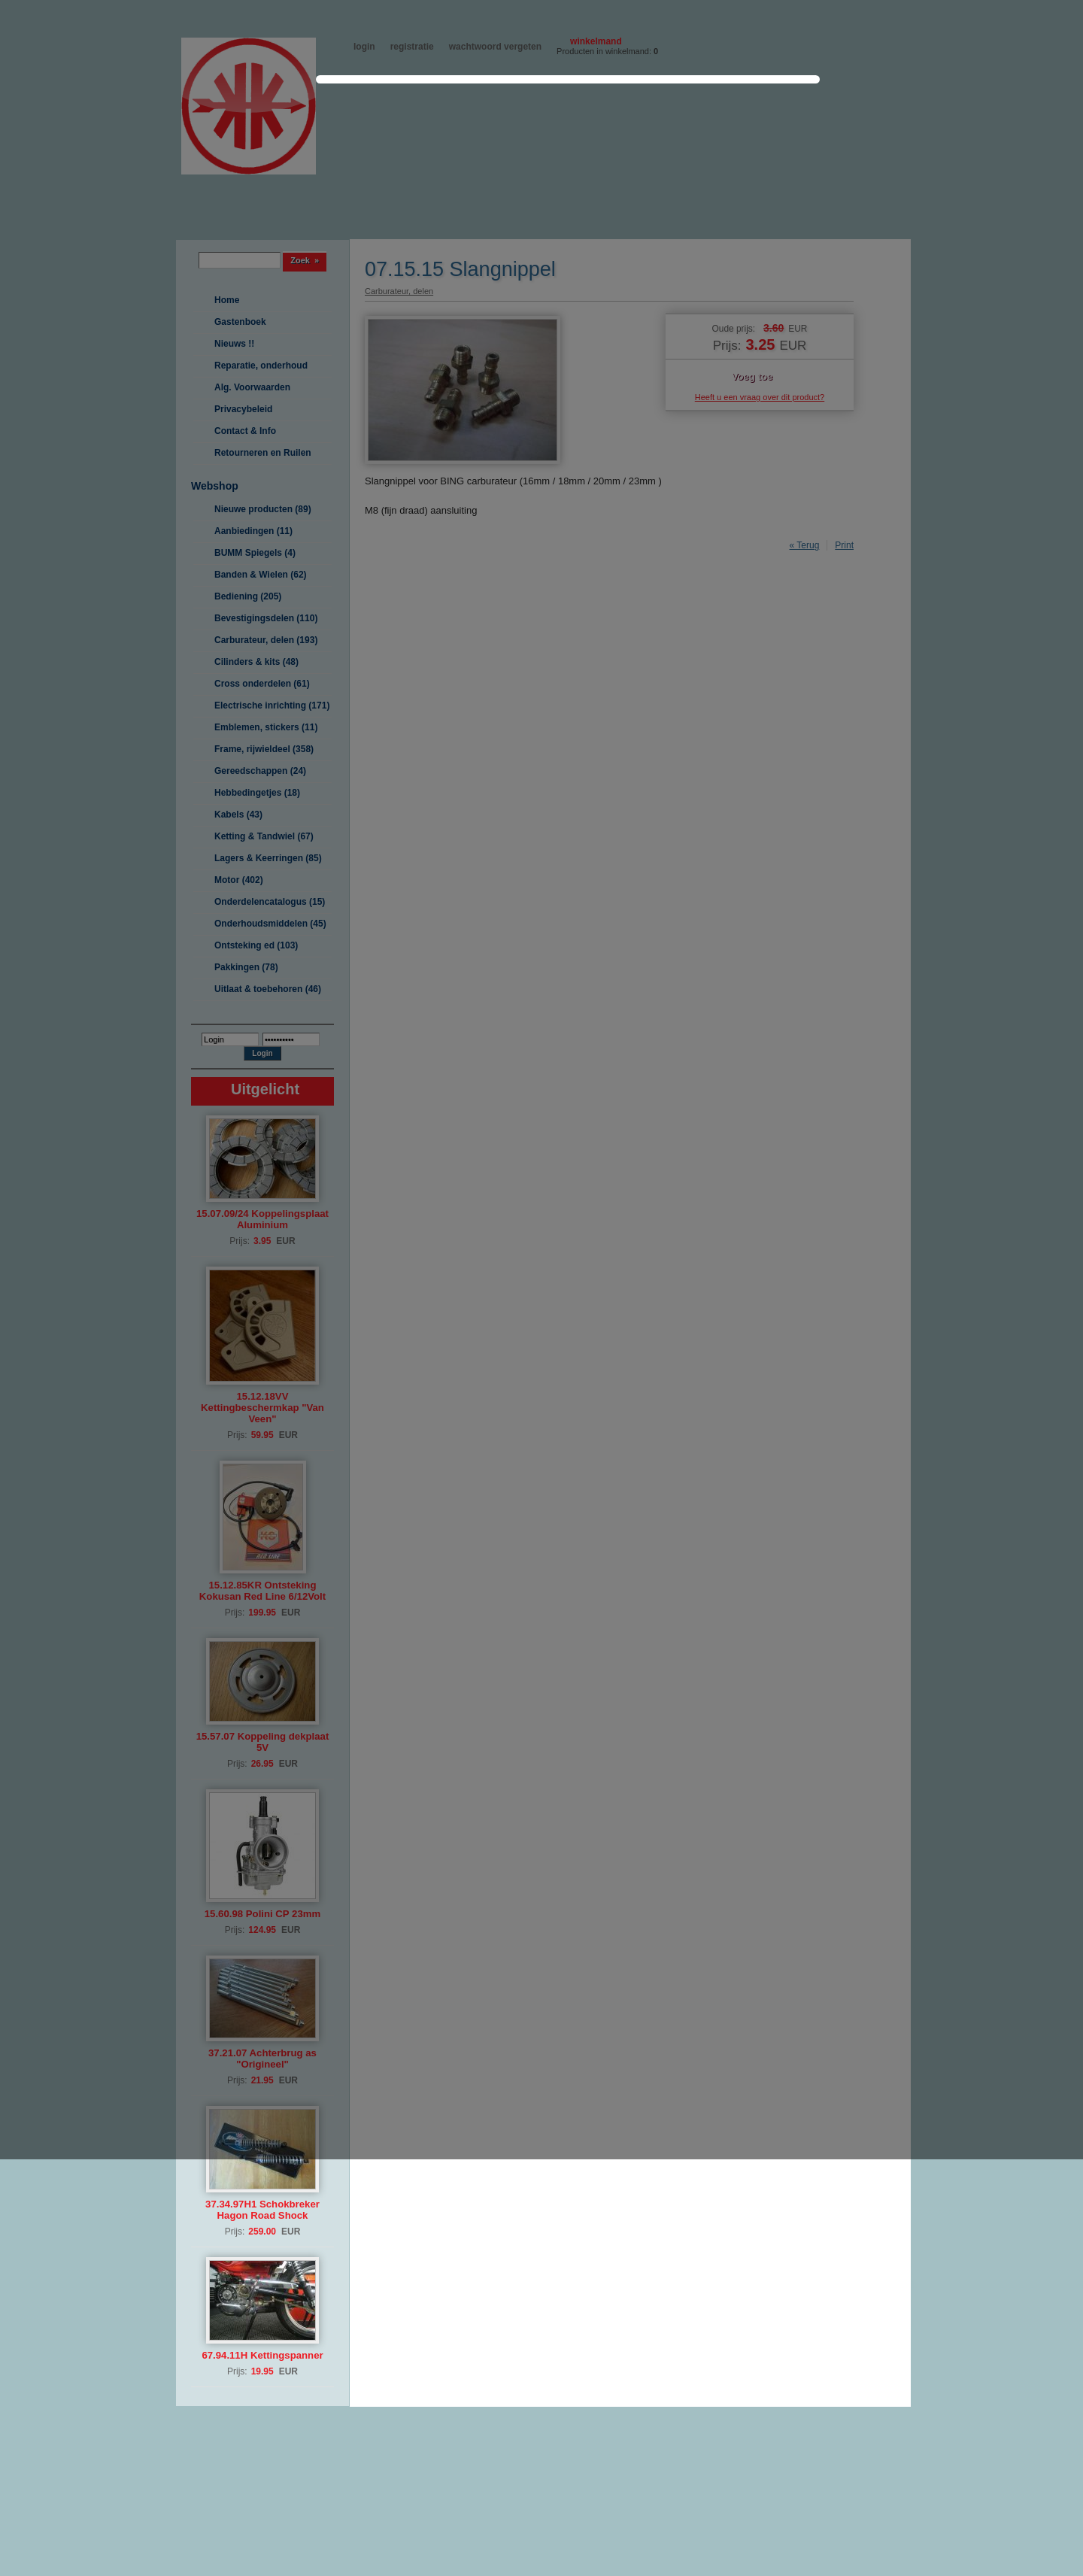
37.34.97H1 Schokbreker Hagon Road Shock (262, 2209)
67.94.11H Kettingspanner (262, 2355)
